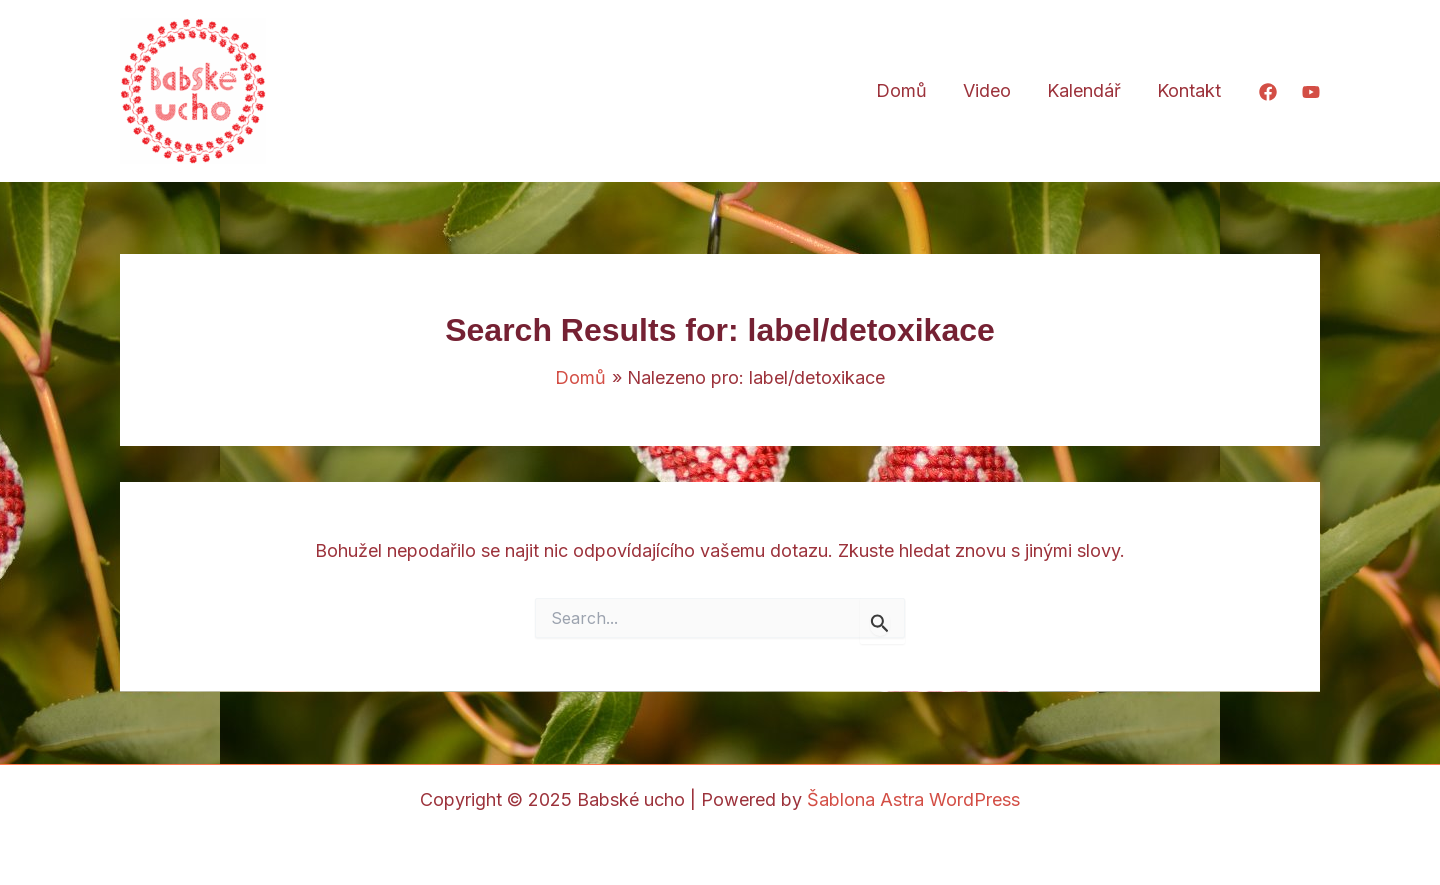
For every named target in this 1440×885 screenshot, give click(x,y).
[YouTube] (1311, 92)
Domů (901, 90)
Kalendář (1084, 90)
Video (987, 90)
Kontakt (1189, 90)
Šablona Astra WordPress (913, 799)
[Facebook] (1268, 92)
